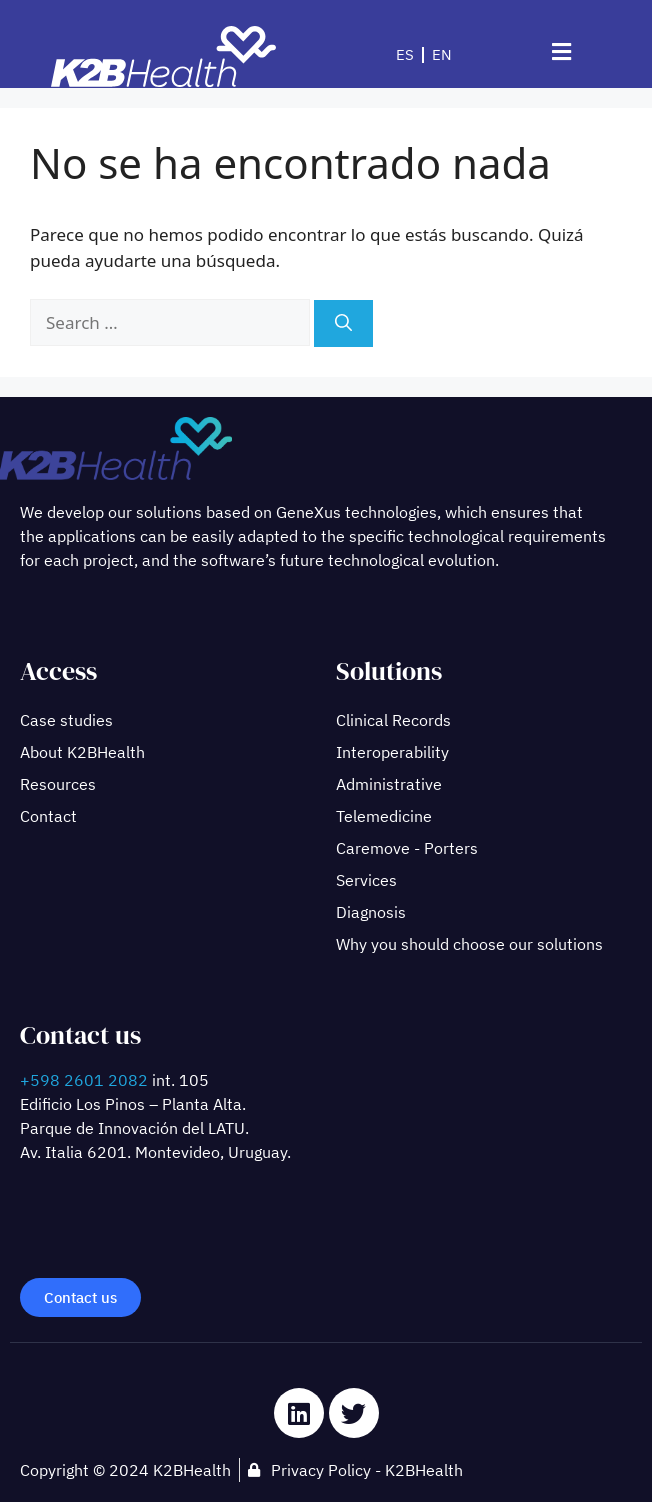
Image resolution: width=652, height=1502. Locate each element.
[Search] (343, 324)
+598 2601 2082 (84, 1080)
